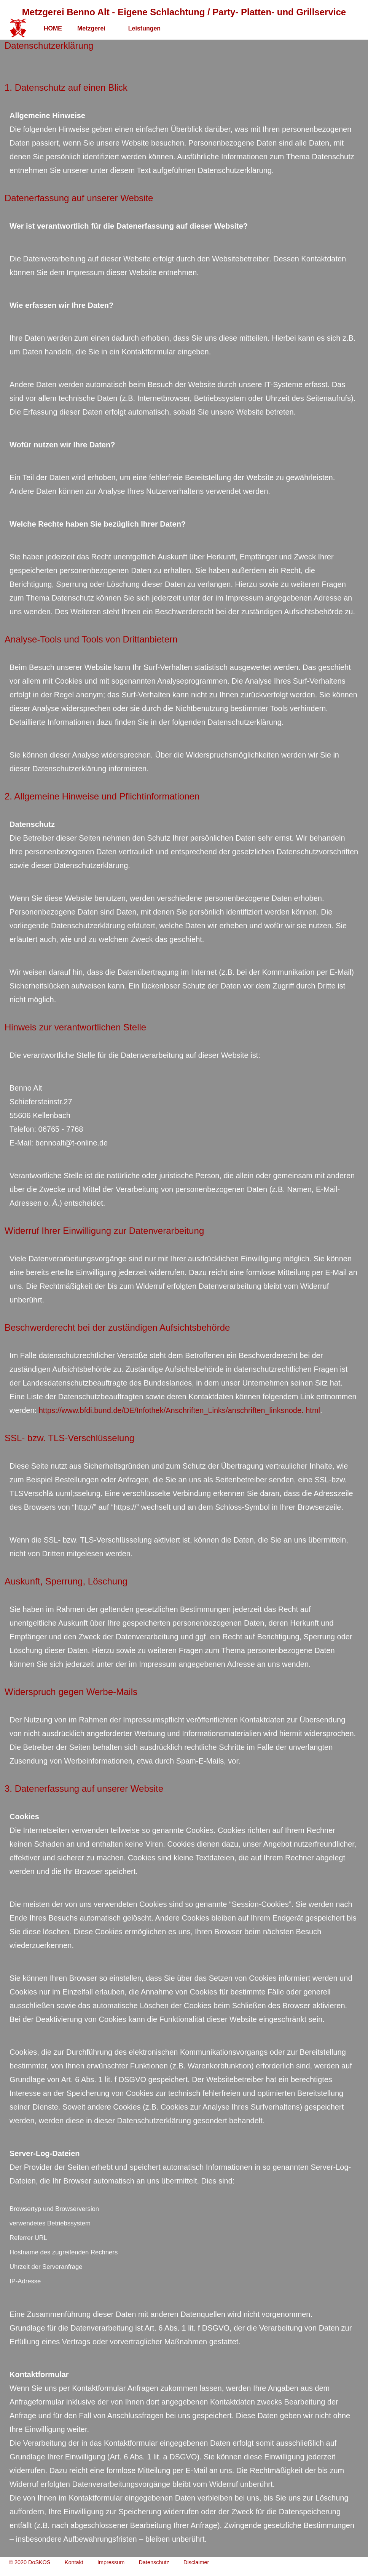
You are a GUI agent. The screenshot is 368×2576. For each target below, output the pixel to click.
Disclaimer (196, 2562)
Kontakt (74, 2562)
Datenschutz (154, 2562)
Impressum (110, 2562)
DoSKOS (39, 2562)
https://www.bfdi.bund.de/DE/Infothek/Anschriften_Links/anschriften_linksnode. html (179, 1410)
